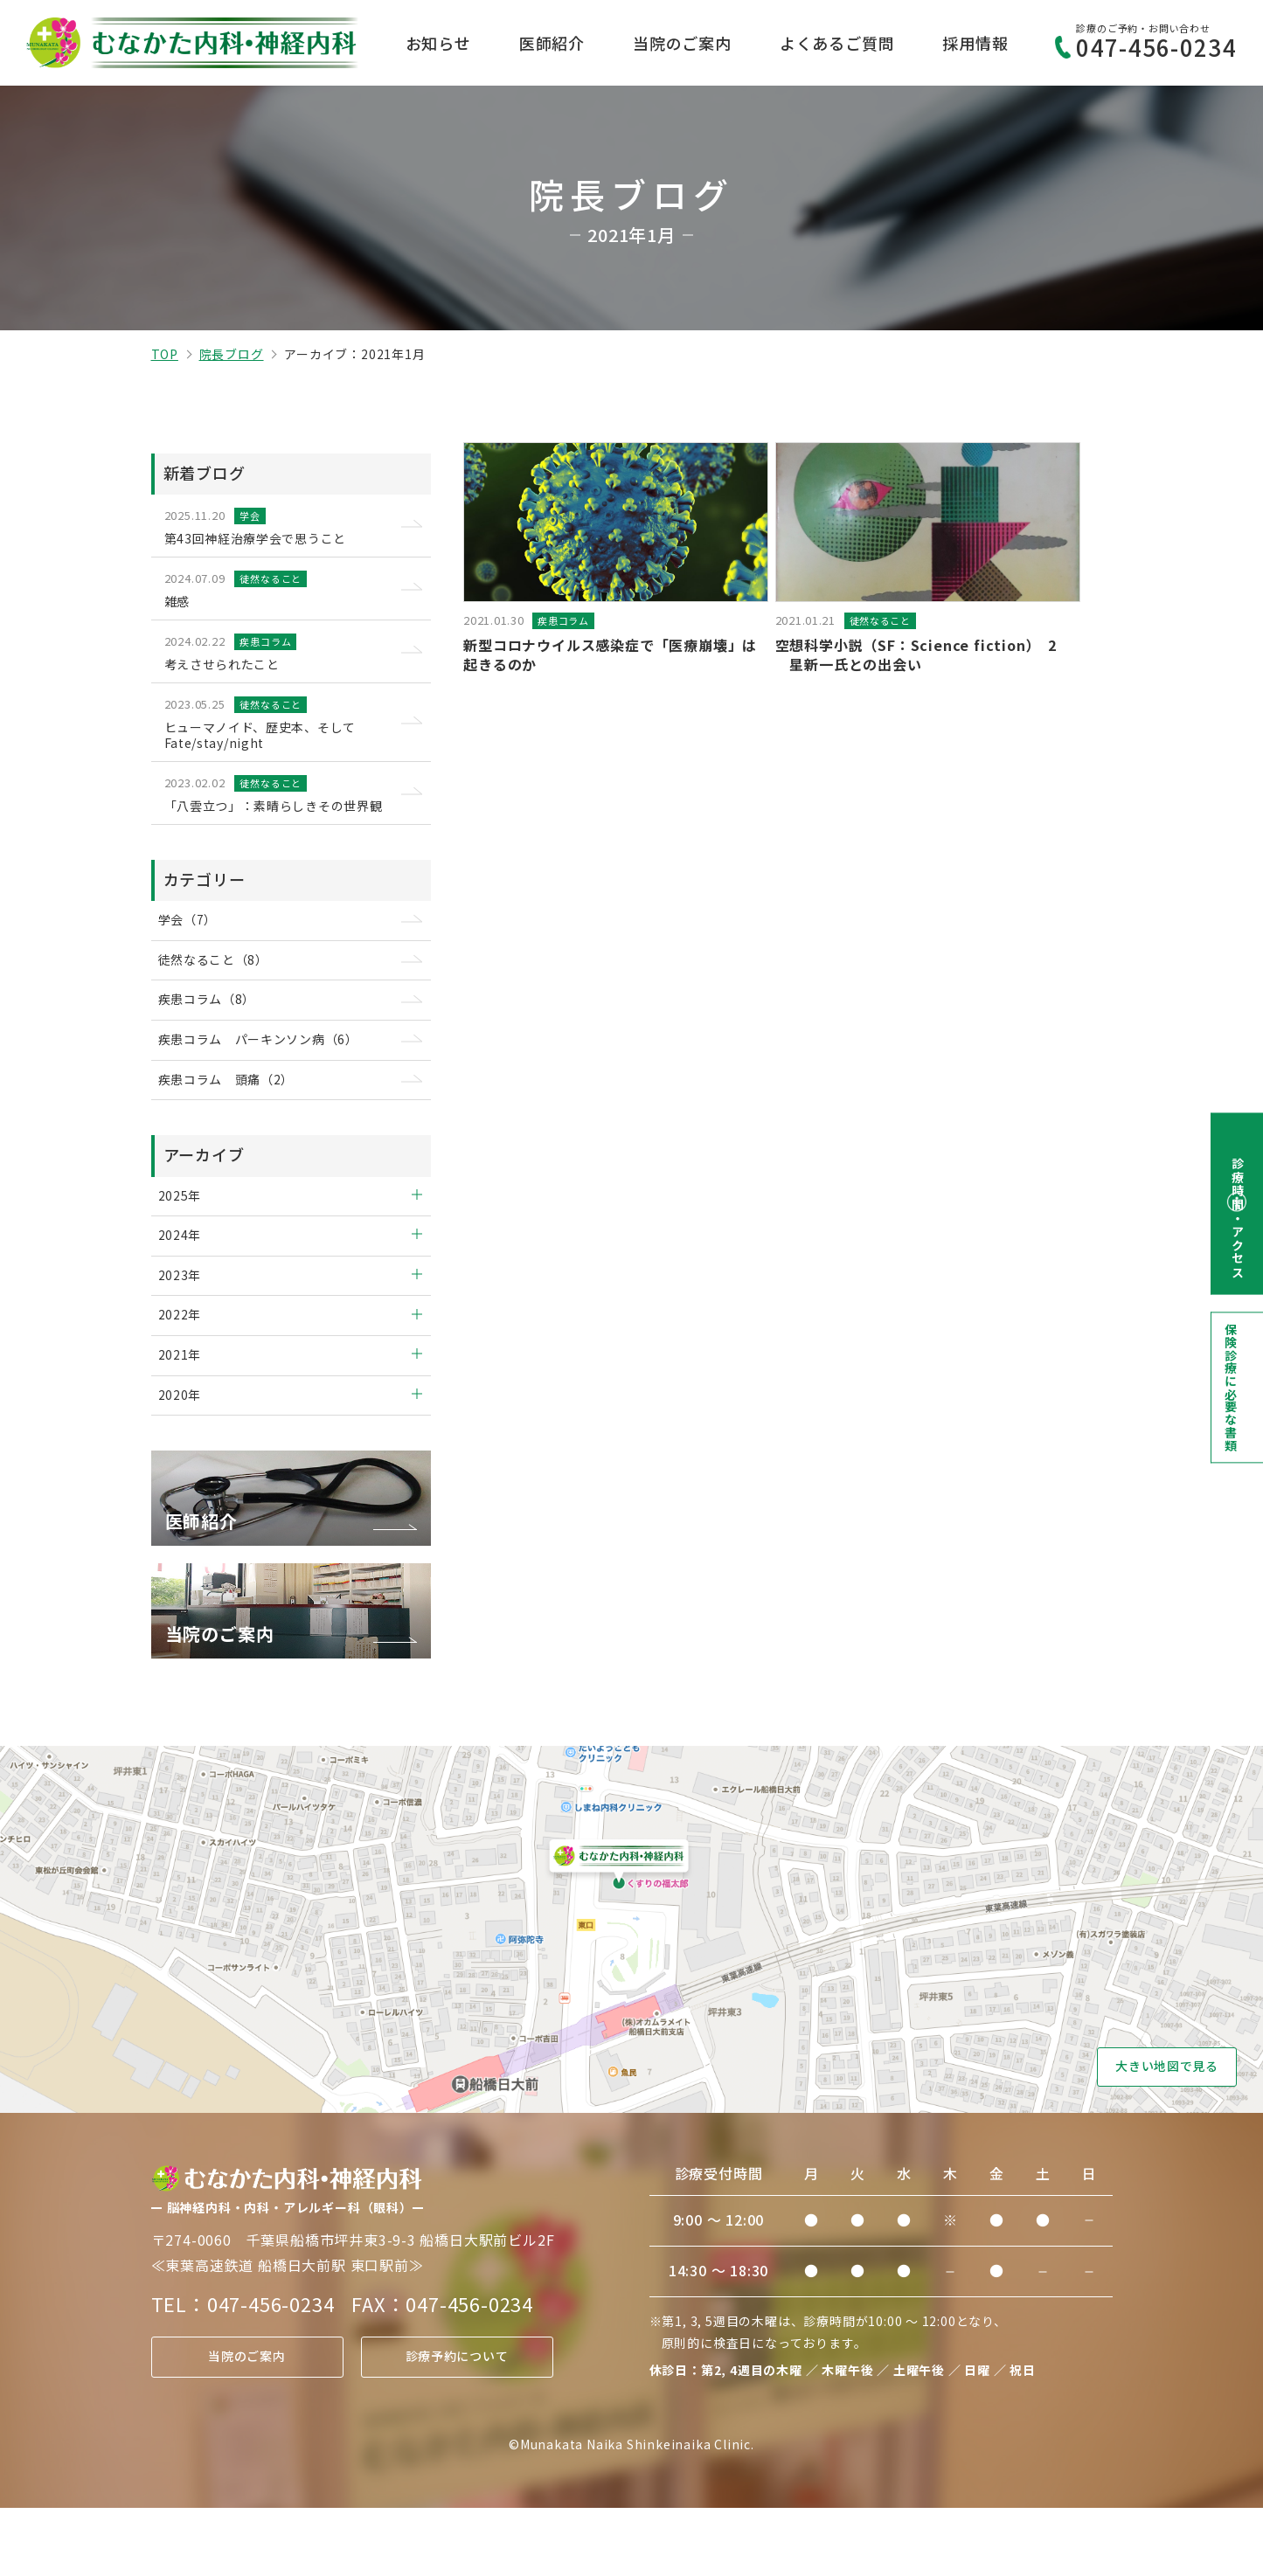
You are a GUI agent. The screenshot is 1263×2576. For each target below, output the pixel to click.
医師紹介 (552, 42)
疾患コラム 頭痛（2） (237, 1120)
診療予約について (456, 2424)
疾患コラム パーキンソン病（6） (271, 1077)
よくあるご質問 (837, 42)
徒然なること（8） (223, 989)
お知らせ (438, 42)
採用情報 (975, 42)
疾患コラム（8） (216, 1033)
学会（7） (195, 946)
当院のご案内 (682, 42)
